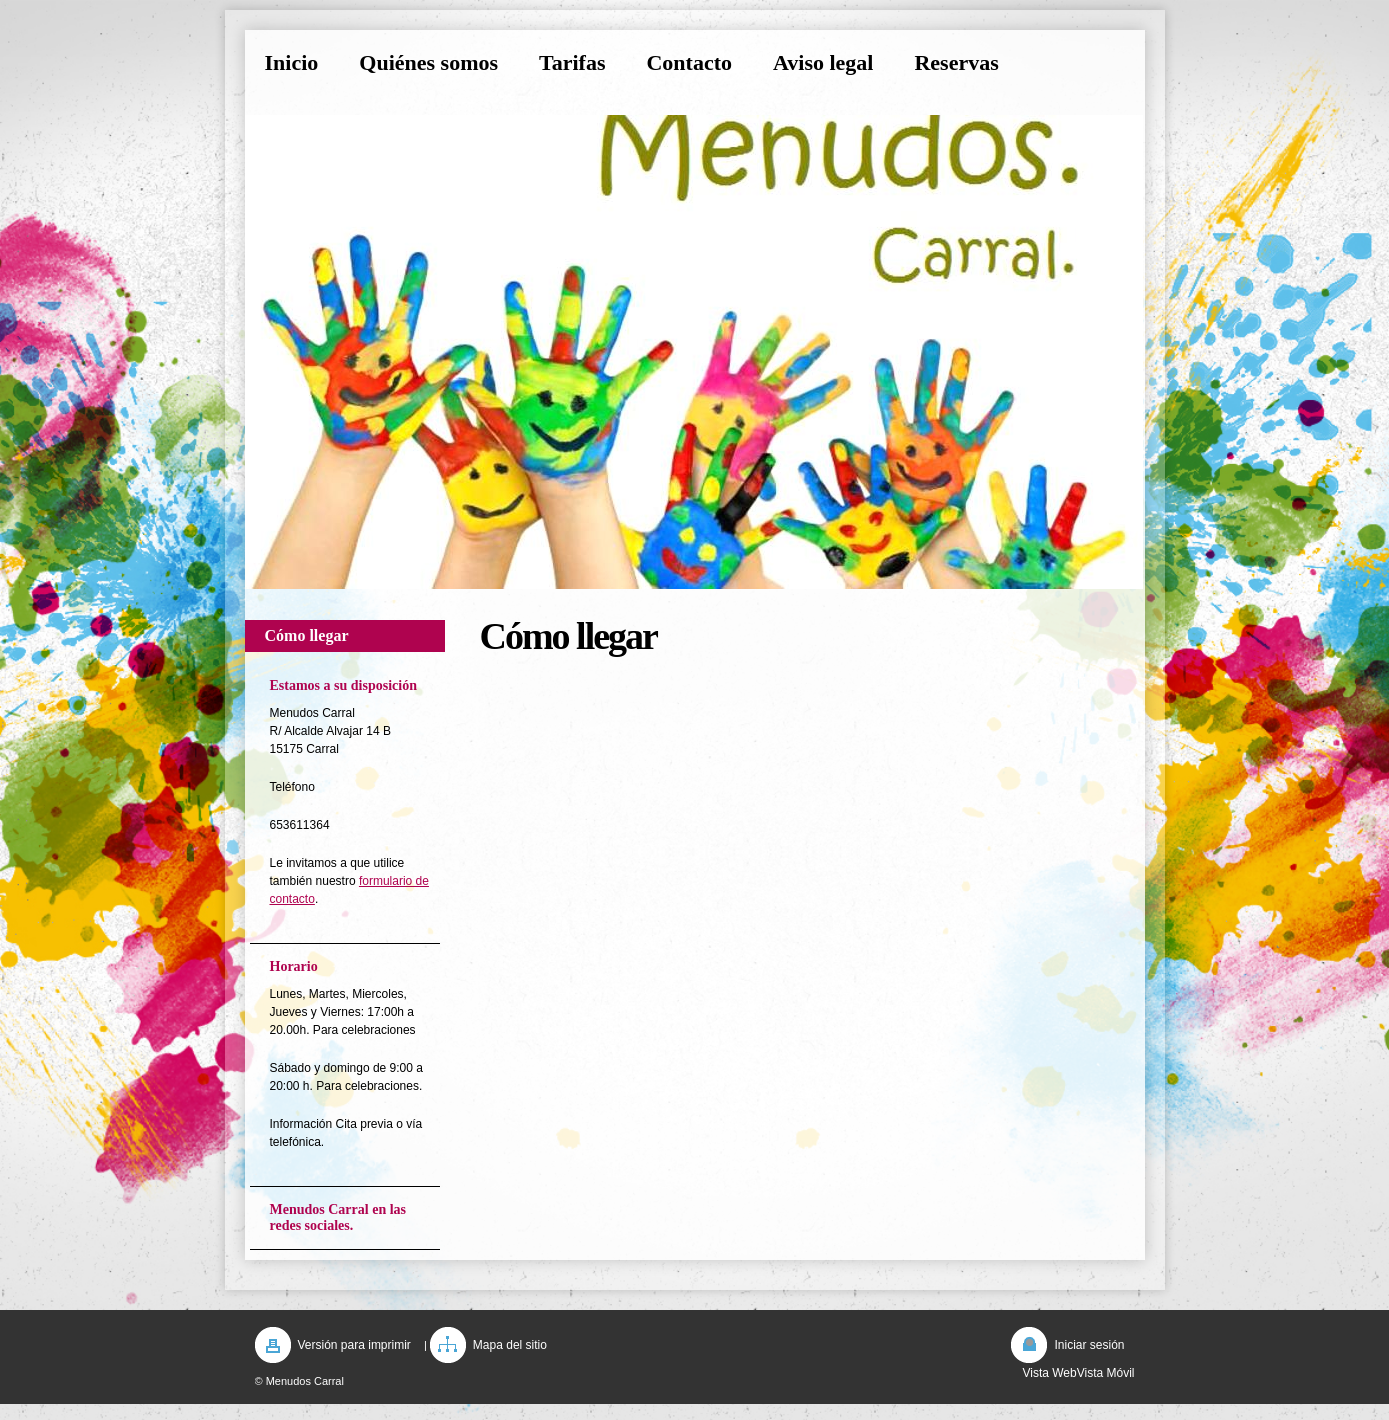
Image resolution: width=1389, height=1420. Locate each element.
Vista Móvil (1106, 1373)
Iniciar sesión (1089, 1345)
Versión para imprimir (354, 1345)
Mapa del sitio (510, 1345)
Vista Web (1049, 1373)
